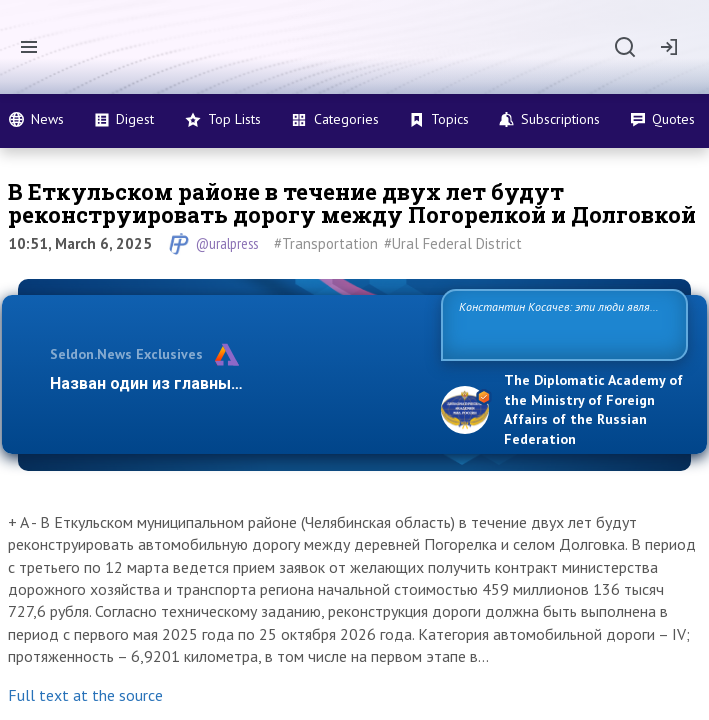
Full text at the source (85, 695)
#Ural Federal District (453, 243)
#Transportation (326, 243)
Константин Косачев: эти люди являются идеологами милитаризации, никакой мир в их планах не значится (558, 328)
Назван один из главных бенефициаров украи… (235, 383)
